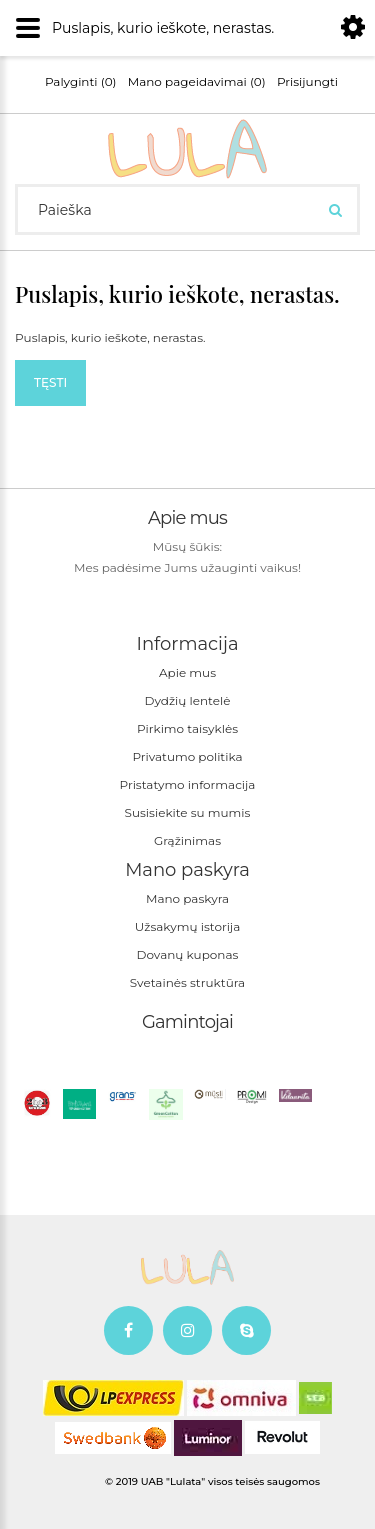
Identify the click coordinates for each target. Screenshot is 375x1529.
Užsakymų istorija (187, 926)
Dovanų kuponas (188, 954)
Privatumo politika (187, 756)
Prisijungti (307, 82)
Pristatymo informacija (188, 784)
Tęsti (50, 382)
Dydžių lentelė (188, 700)
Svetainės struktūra (187, 982)
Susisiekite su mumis (188, 812)
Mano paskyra (187, 898)
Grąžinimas (187, 840)
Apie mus (187, 672)
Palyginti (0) (81, 82)
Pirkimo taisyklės (187, 728)
